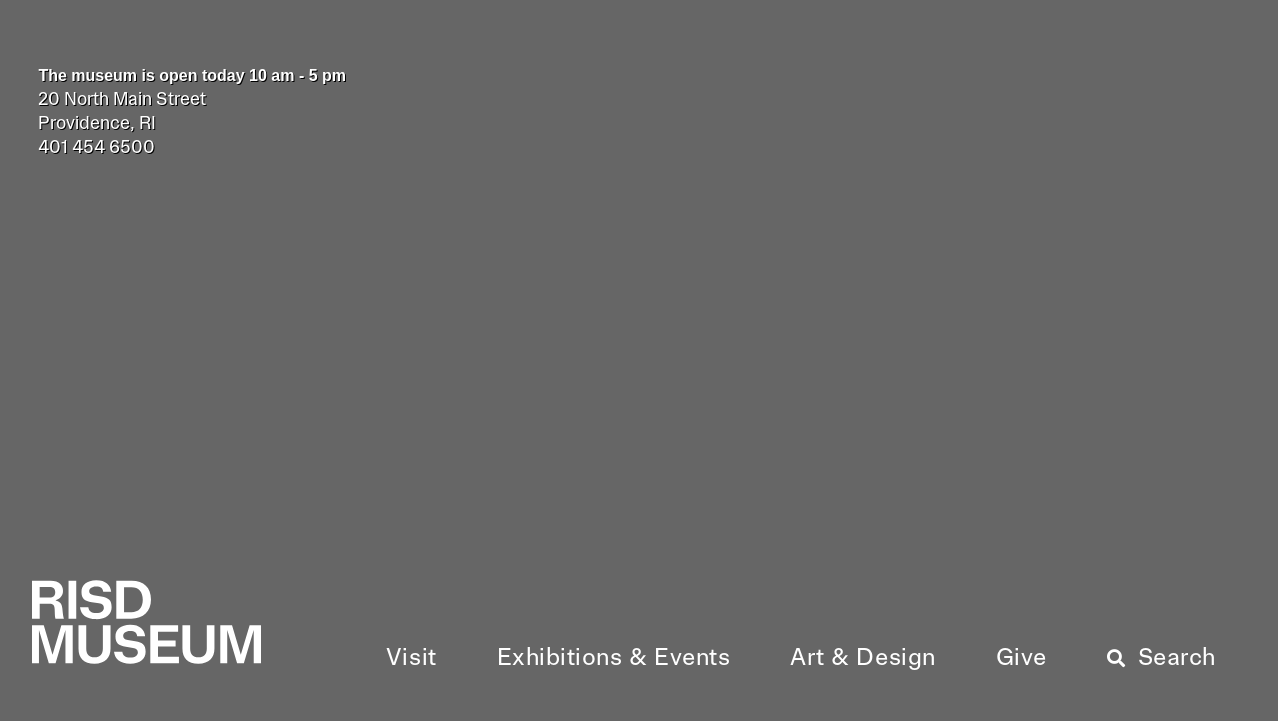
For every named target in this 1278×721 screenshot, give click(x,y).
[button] (411, 659)
